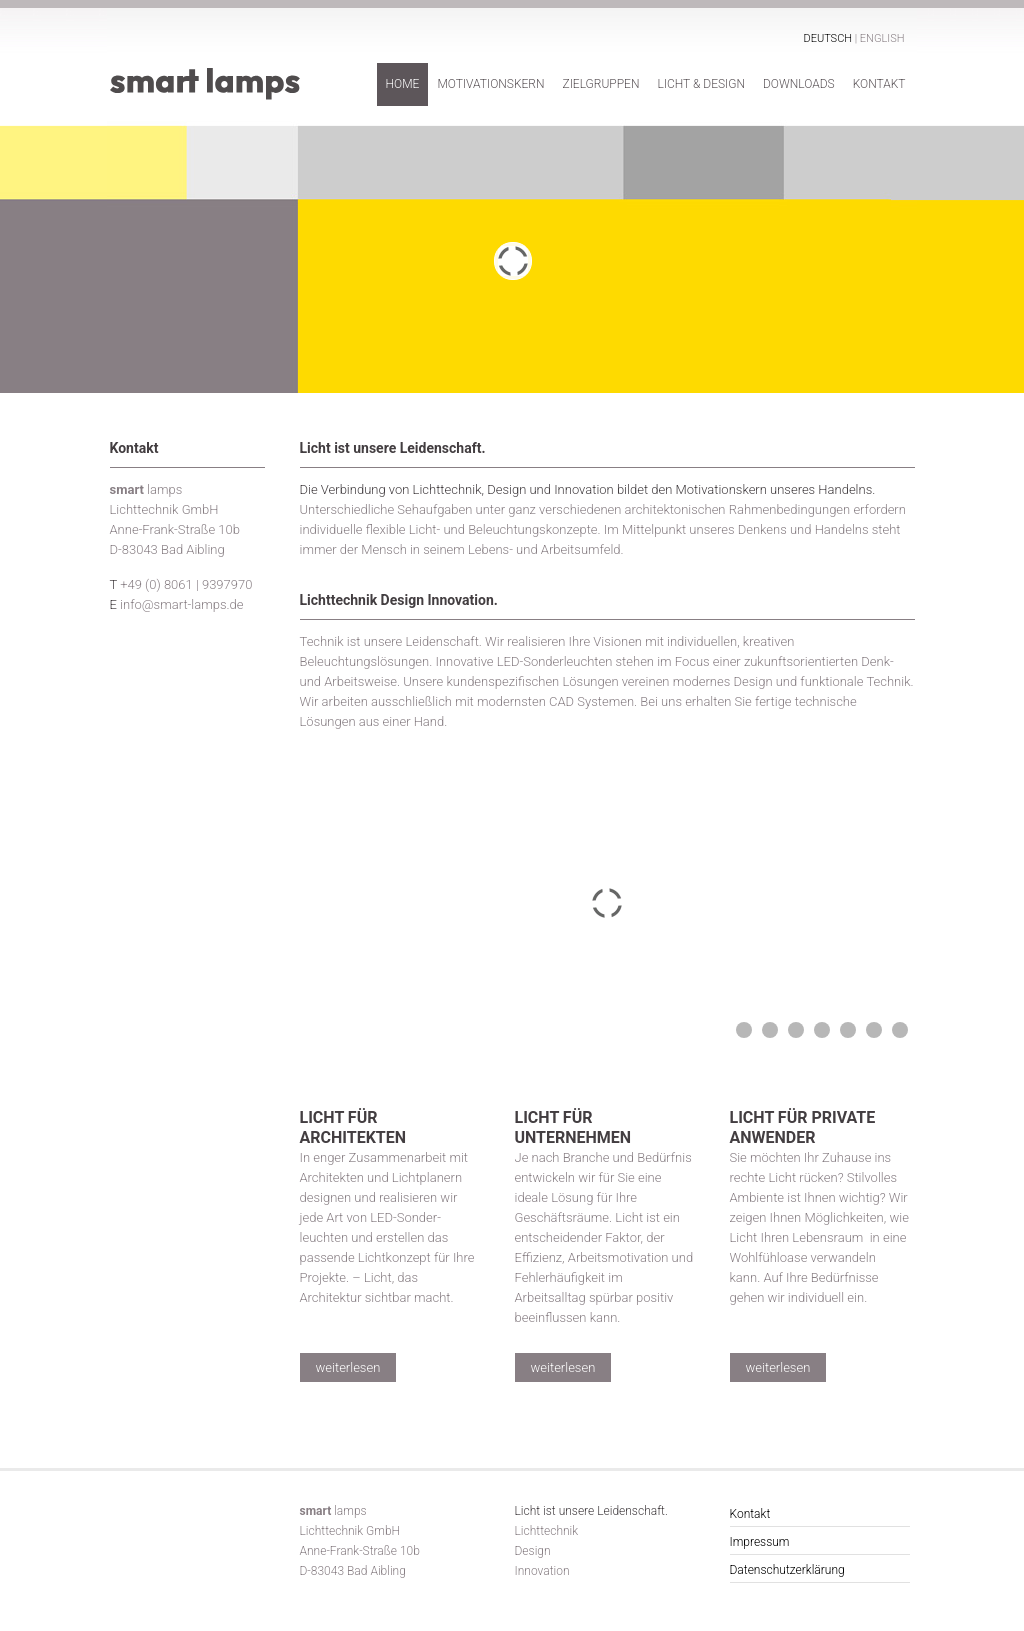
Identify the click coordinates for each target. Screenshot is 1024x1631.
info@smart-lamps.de (181, 604)
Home (403, 84)
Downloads (799, 84)
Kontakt (879, 84)
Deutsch (828, 38)
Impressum (760, 1542)
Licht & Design (701, 84)
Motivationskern (490, 84)
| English (880, 38)
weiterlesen (348, 1367)
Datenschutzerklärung (787, 1570)
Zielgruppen (600, 84)
